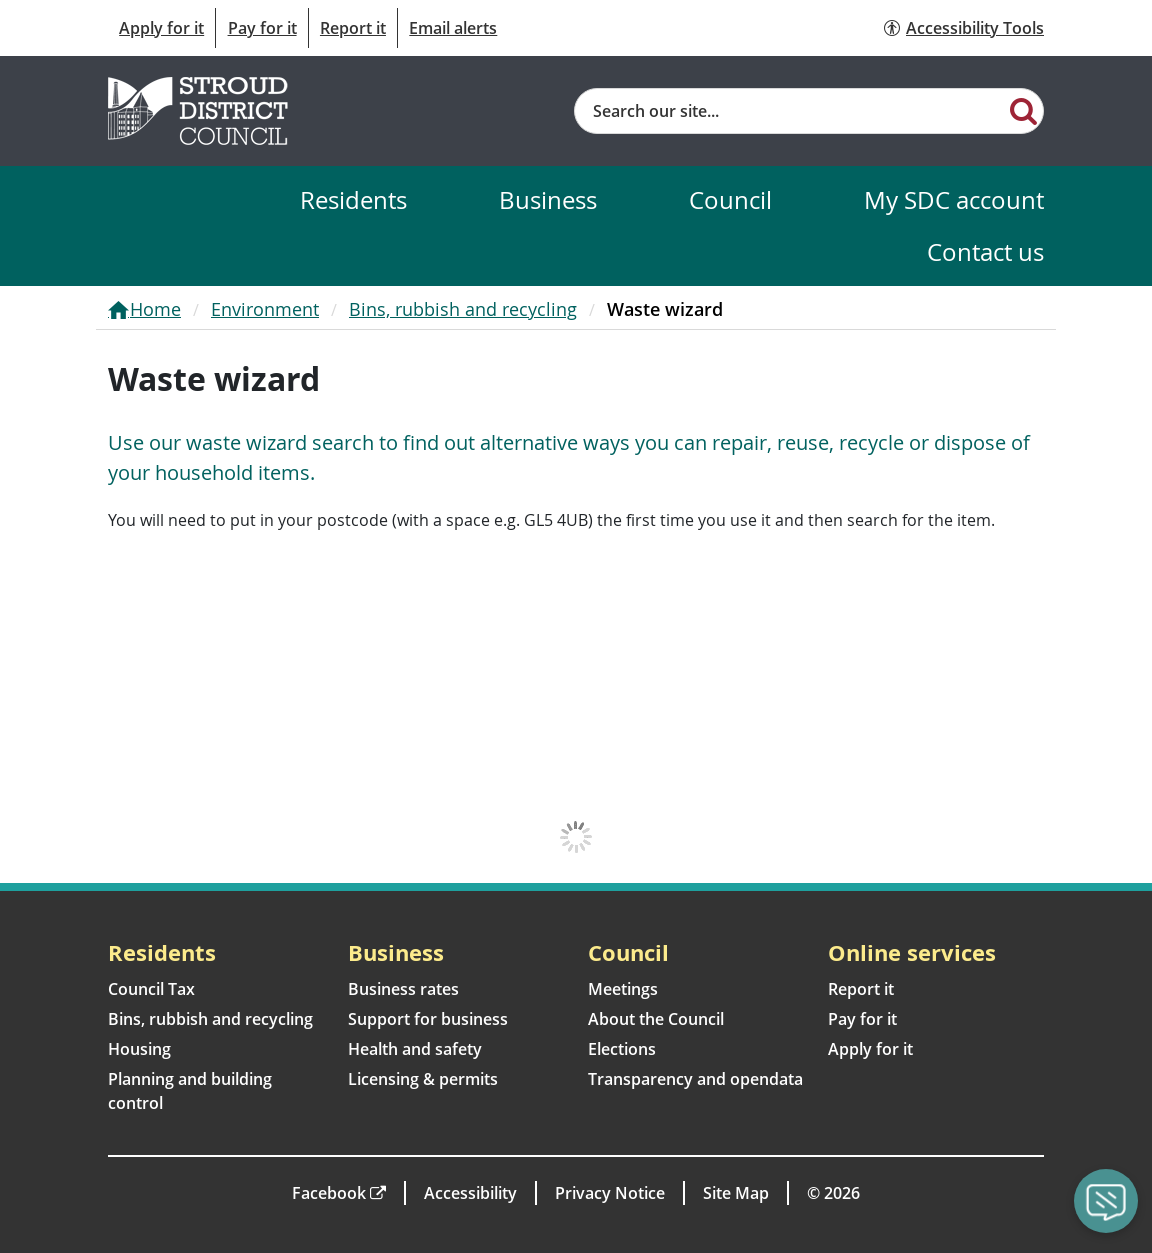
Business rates (403, 989)
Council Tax (151, 989)
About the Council (656, 1019)
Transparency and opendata (695, 1079)
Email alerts (453, 28)
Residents (353, 199)
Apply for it (161, 28)
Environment (265, 309)
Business (548, 199)
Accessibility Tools (975, 28)
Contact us (985, 251)
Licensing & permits (423, 1079)
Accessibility (470, 1193)
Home (155, 309)
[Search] (1023, 110)
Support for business (428, 1019)
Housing (139, 1049)
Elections (622, 1049)
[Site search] (789, 111)
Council (730, 199)
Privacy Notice (610, 1193)
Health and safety (415, 1049)
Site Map (736, 1193)
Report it (353, 28)
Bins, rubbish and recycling (463, 309)
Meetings (623, 989)
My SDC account (954, 199)
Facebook (329, 1193)
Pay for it (262, 28)
